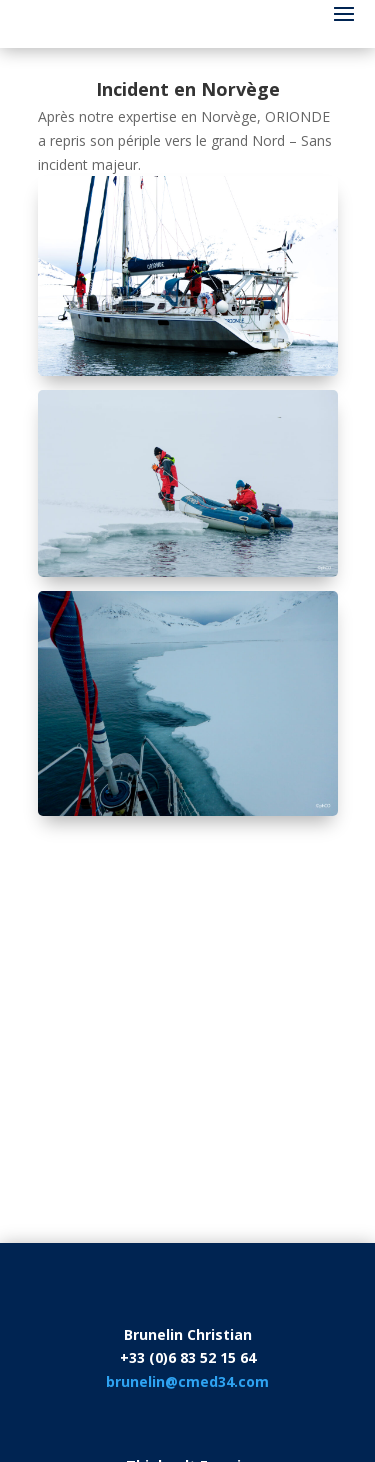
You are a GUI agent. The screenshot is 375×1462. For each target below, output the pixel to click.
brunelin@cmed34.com (187, 1381)
